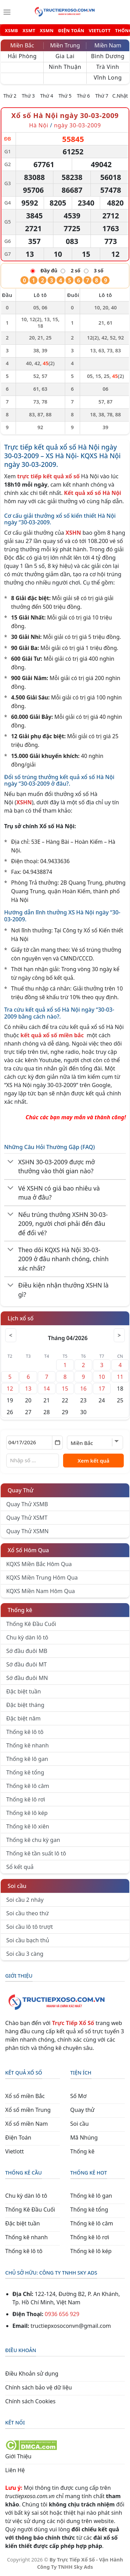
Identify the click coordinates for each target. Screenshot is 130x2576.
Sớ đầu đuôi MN (27, 1678)
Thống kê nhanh (27, 1745)
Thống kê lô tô (25, 1732)
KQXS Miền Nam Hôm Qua (40, 1591)
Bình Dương (107, 56)
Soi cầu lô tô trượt (29, 1927)
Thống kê (20, 1610)
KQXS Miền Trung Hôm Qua (42, 1577)
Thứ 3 (28, 95)
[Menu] (7, 12)
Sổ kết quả (20, 1867)
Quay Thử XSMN (27, 1531)
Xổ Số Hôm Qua (28, 1550)
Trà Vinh (107, 67)
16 (83, 1388)
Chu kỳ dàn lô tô (27, 1637)
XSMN (47, 31)
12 (10, 1388)
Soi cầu (17, 1886)
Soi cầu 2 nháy (25, 1900)
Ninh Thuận (65, 67)
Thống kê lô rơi (25, 1799)
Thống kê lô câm (27, 1786)
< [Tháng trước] (10, 1335)
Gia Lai (65, 56)
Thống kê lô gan (27, 1759)
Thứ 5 (65, 95)
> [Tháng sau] (119, 1335)
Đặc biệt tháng (25, 1705)
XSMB (11, 31)
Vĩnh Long (108, 77)
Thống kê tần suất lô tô (36, 1853)
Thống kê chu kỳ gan (33, 1840)
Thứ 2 (10, 95)
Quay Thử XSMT (26, 1517)
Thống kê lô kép (26, 1813)
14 (46, 1388)
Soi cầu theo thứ (27, 1913)
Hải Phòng (22, 56)
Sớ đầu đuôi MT (26, 1664)
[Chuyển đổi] (10, 1162)
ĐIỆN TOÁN (71, 31)
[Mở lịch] (57, 1442)
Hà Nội (39, 125)
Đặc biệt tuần (23, 1691)
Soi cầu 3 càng (24, 1954)
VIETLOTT (100, 31)
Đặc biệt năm (23, 1718)
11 (120, 1377)
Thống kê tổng (25, 1772)
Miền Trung (65, 45)
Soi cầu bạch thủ (27, 1940)
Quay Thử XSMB (27, 1504)
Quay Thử (21, 1490)
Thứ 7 (102, 95)
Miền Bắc (22, 45)
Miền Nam (107, 45)
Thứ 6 (83, 95)
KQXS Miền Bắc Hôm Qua (39, 1564)
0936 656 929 (62, 2314)
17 (101, 1388)
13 (28, 1388)
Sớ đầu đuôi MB (26, 1651)
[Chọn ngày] (34, 1442)
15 (65, 1388)
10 (101, 1377)
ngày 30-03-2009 (77, 125)
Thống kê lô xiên (27, 1826)
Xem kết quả (94, 1460)
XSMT (29, 31)
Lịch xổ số (21, 1318)
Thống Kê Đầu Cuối (31, 1624)
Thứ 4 (46, 95)
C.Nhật (120, 95)
